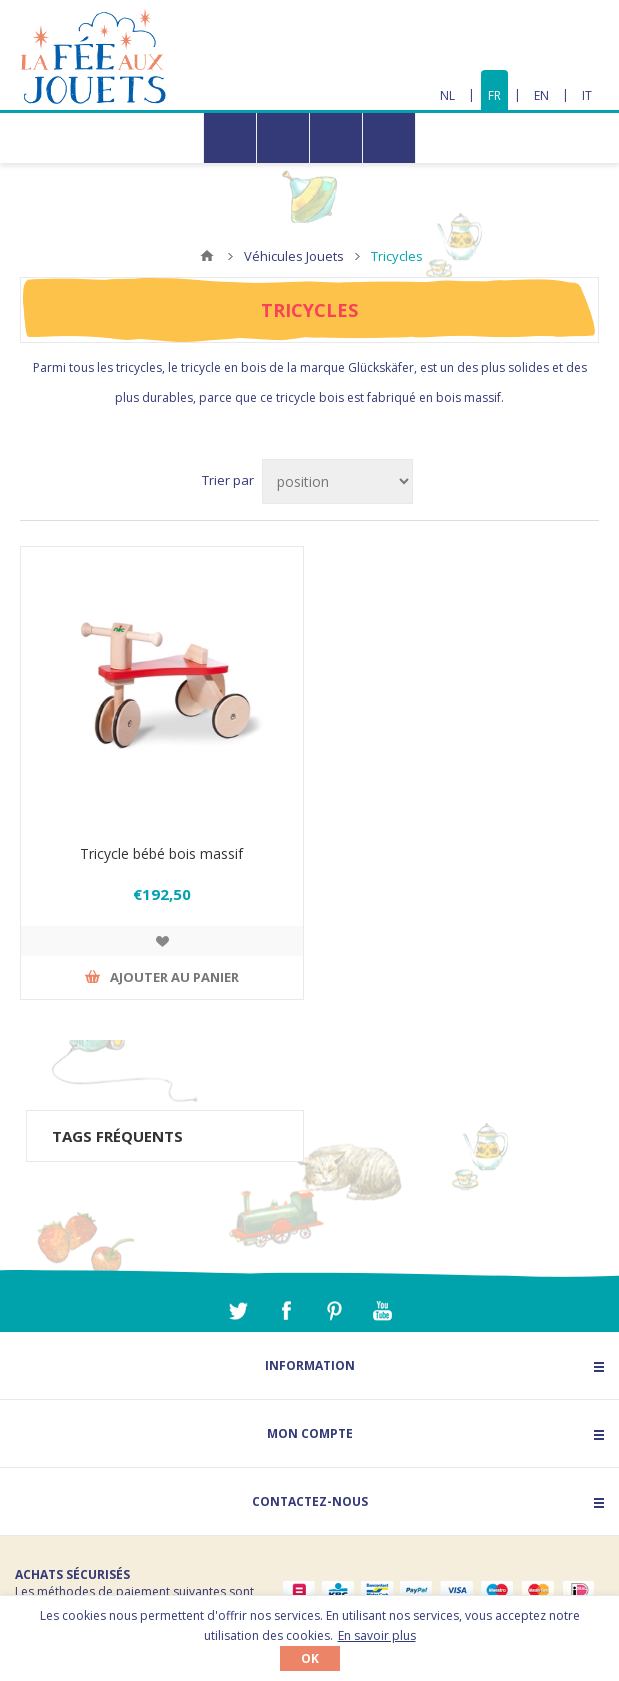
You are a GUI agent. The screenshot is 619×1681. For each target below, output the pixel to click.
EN (541, 95)
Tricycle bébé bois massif (161, 853)
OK (310, 1658)
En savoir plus (377, 1635)
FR (494, 95)
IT (587, 95)
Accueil (207, 256)
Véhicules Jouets (294, 256)
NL (447, 95)
